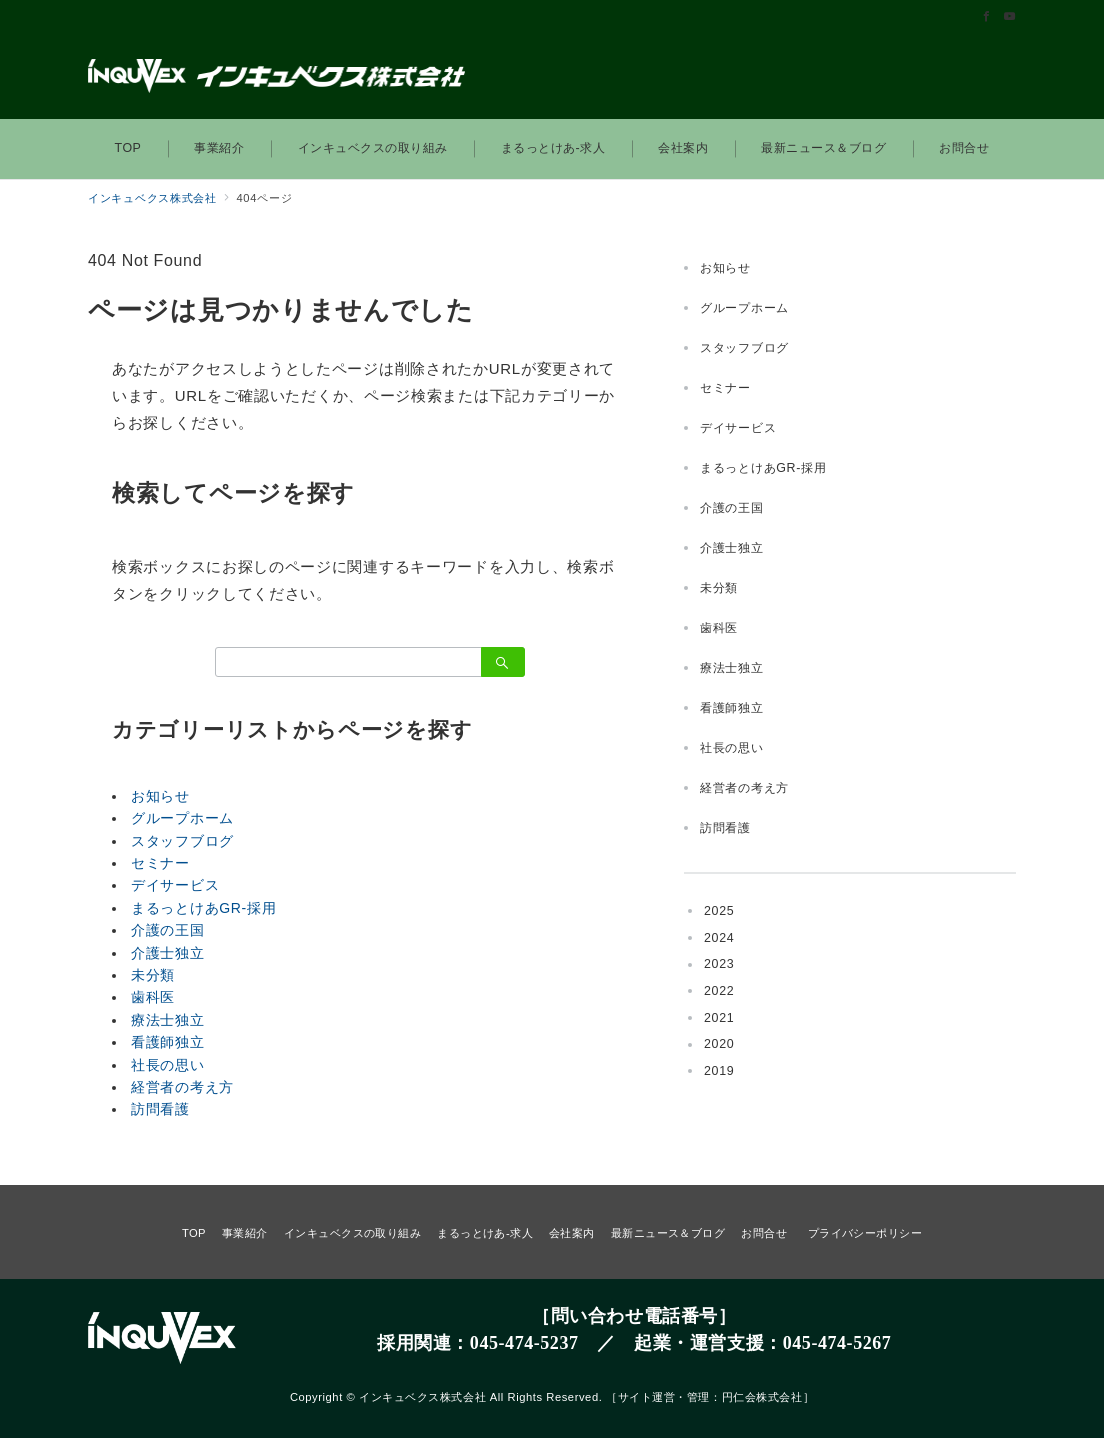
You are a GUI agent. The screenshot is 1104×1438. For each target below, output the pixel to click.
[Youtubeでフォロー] (1010, 17)
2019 (719, 1071)
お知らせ (160, 796)
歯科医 (153, 997)
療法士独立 (168, 1020)
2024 (719, 938)
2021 (719, 1018)
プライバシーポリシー (865, 1233)
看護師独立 (168, 1042)
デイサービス (175, 885)
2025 (719, 911)
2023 (719, 964)
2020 (719, 1044)
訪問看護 (160, 1109)
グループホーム (182, 818)
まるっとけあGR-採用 (203, 908)
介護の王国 (168, 930)
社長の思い (168, 1065)
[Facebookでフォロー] (987, 17)
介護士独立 (168, 953)
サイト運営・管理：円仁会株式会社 (710, 1397)
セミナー (160, 863)
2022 (719, 991)
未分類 (153, 975)
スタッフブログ (182, 841)
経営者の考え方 (182, 1087)
